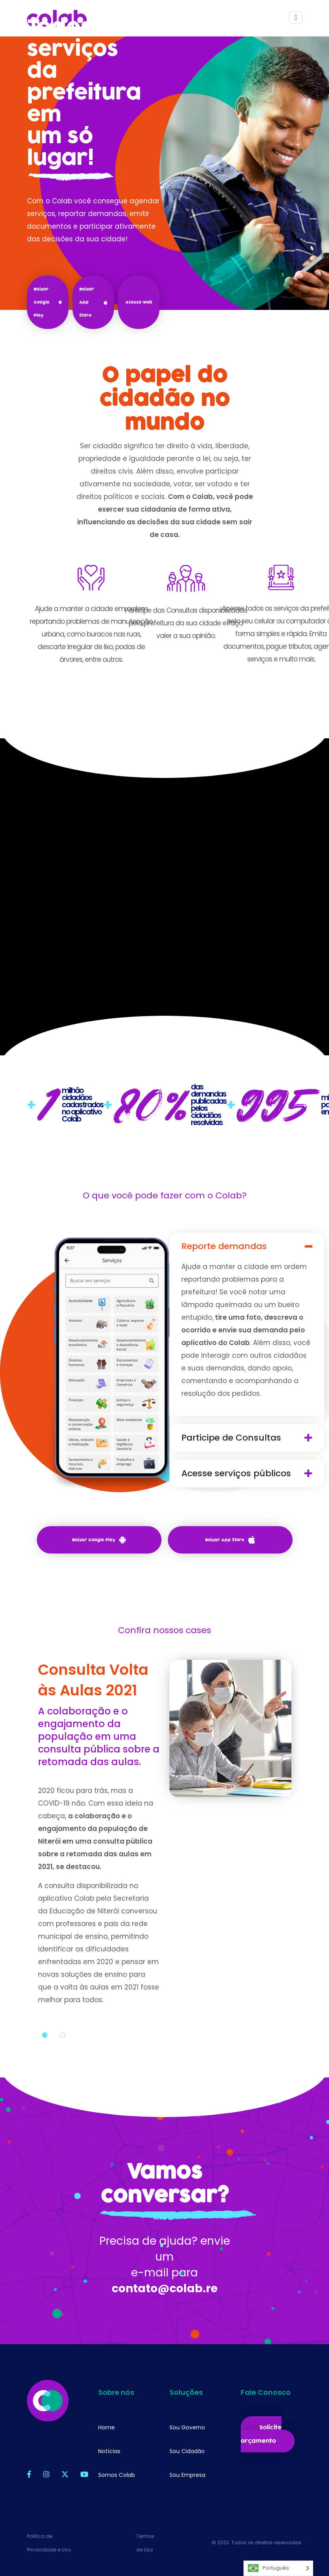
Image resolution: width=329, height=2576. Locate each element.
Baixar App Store (93, 302)
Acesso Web (139, 302)
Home (106, 2427)
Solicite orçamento (261, 2434)
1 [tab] (45, 2073)
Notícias (109, 2451)
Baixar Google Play (48, 302)
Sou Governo (187, 2427)
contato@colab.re (165, 2327)
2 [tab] (62, 2073)
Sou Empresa (187, 2475)
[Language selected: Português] (278, 2568)
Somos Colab (116, 2475)
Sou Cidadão (187, 2451)
